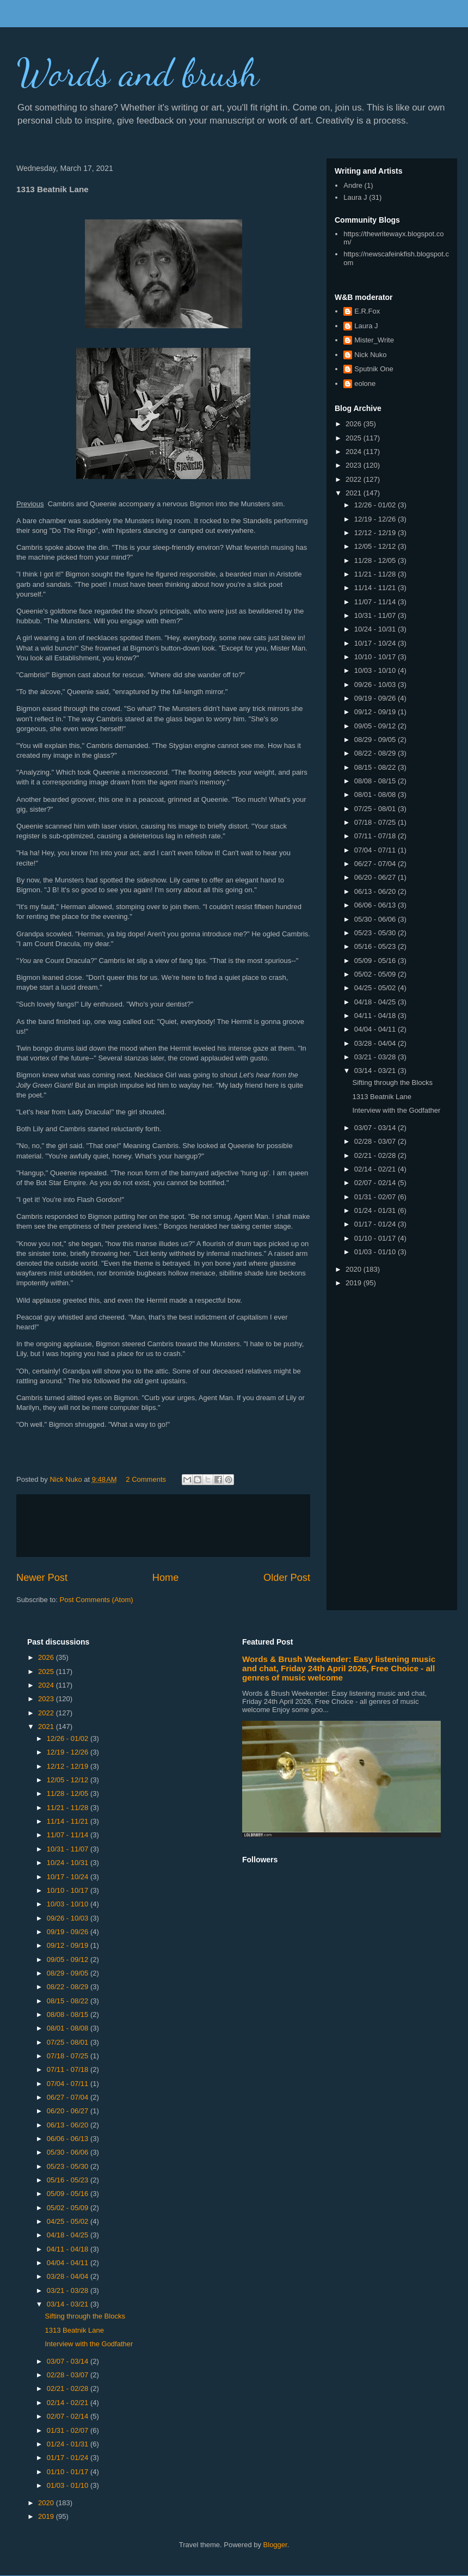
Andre (352, 185)
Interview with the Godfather (396, 1110)
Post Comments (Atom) (96, 1600)
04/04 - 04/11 (376, 1029)
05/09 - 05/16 (376, 960)
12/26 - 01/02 (376, 505)
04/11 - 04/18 (376, 1015)
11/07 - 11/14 (376, 602)
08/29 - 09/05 (376, 739)
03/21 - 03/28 (376, 1057)
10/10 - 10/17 (376, 657)
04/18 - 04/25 (376, 1002)
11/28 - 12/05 (376, 560)
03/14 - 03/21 (376, 1070)
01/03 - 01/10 (376, 1252)
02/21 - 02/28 (376, 1155)
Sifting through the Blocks (392, 1082)
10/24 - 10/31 (376, 629)
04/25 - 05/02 (376, 988)
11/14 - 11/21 (376, 588)
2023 (355, 465)
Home (165, 1577)
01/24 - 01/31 (376, 1210)
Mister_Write (374, 340)
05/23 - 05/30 (376, 933)
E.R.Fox (367, 311)
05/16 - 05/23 (376, 946)
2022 (355, 479)
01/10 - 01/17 (376, 1238)
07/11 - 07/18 (376, 836)
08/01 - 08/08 (376, 794)
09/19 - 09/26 (376, 698)
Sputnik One (373, 369)
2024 (355, 451)
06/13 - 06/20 (376, 891)
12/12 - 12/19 (376, 533)
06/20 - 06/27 (376, 877)
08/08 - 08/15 (376, 781)
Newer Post (41, 1577)
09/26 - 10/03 (376, 684)
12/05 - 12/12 (376, 546)
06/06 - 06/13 (376, 905)
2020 (355, 1269)
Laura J (355, 197)
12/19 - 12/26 (376, 519)
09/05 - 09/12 (376, 726)
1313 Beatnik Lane (381, 1097)
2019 (355, 1283)
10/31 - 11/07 (376, 615)
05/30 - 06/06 (376, 919)
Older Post (286, 1577)
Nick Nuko (370, 355)
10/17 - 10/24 (376, 643)
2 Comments (146, 1479)
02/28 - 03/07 (376, 1141)
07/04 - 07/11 (376, 850)
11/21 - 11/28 (376, 574)
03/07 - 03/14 (376, 1128)
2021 (355, 493)
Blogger (275, 2545)
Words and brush (137, 73)
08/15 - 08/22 (376, 767)
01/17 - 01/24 (376, 1224)
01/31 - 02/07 (376, 1197)
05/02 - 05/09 (376, 974)
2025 (355, 438)
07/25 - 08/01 (376, 809)
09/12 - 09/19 (376, 712)
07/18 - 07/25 (376, 822)
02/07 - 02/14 (376, 1183)
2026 (355, 424)
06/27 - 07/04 (376, 864)
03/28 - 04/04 (376, 1043)
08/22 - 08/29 (376, 753)
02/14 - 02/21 (376, 1169)
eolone (364, 383)
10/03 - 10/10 (376, 670)
